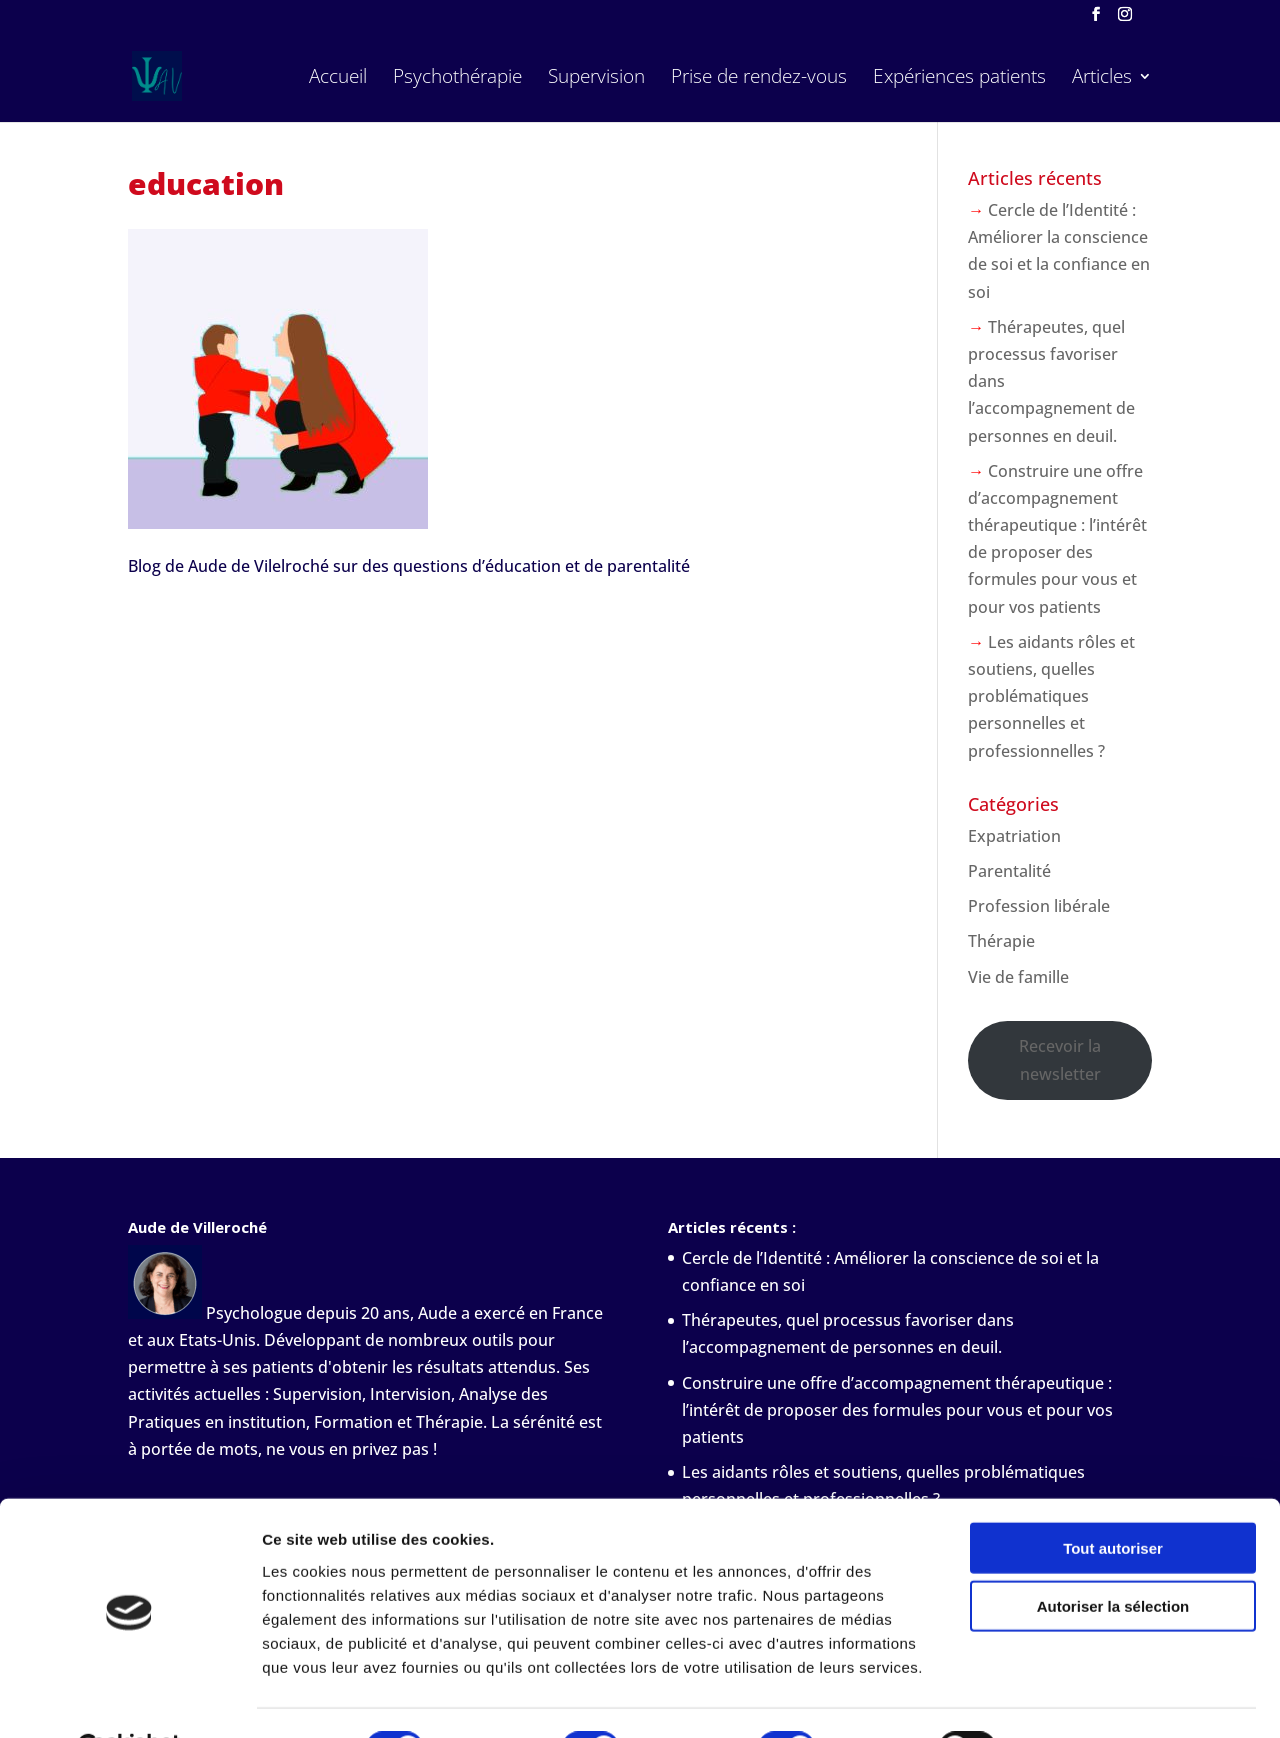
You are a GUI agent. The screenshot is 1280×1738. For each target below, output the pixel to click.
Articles (1102, 79)
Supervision (596, 79)
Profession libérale (1039, 906)
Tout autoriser (1113, 1498)
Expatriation (1014, 836)
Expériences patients (959, 79)
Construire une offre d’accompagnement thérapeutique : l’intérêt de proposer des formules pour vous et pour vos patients (897, 1410)
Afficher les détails (1101, 1698)
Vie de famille (1018, 977)
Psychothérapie (457, 79)
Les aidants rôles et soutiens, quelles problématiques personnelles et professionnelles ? (1051, 696)
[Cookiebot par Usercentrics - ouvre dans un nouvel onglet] (129, 1699)
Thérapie (1001, 941)
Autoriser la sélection (1113, 1557)
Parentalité (1009, 871)
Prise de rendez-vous (759, 79)
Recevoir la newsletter (1060, 1059)
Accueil (338, 79)
